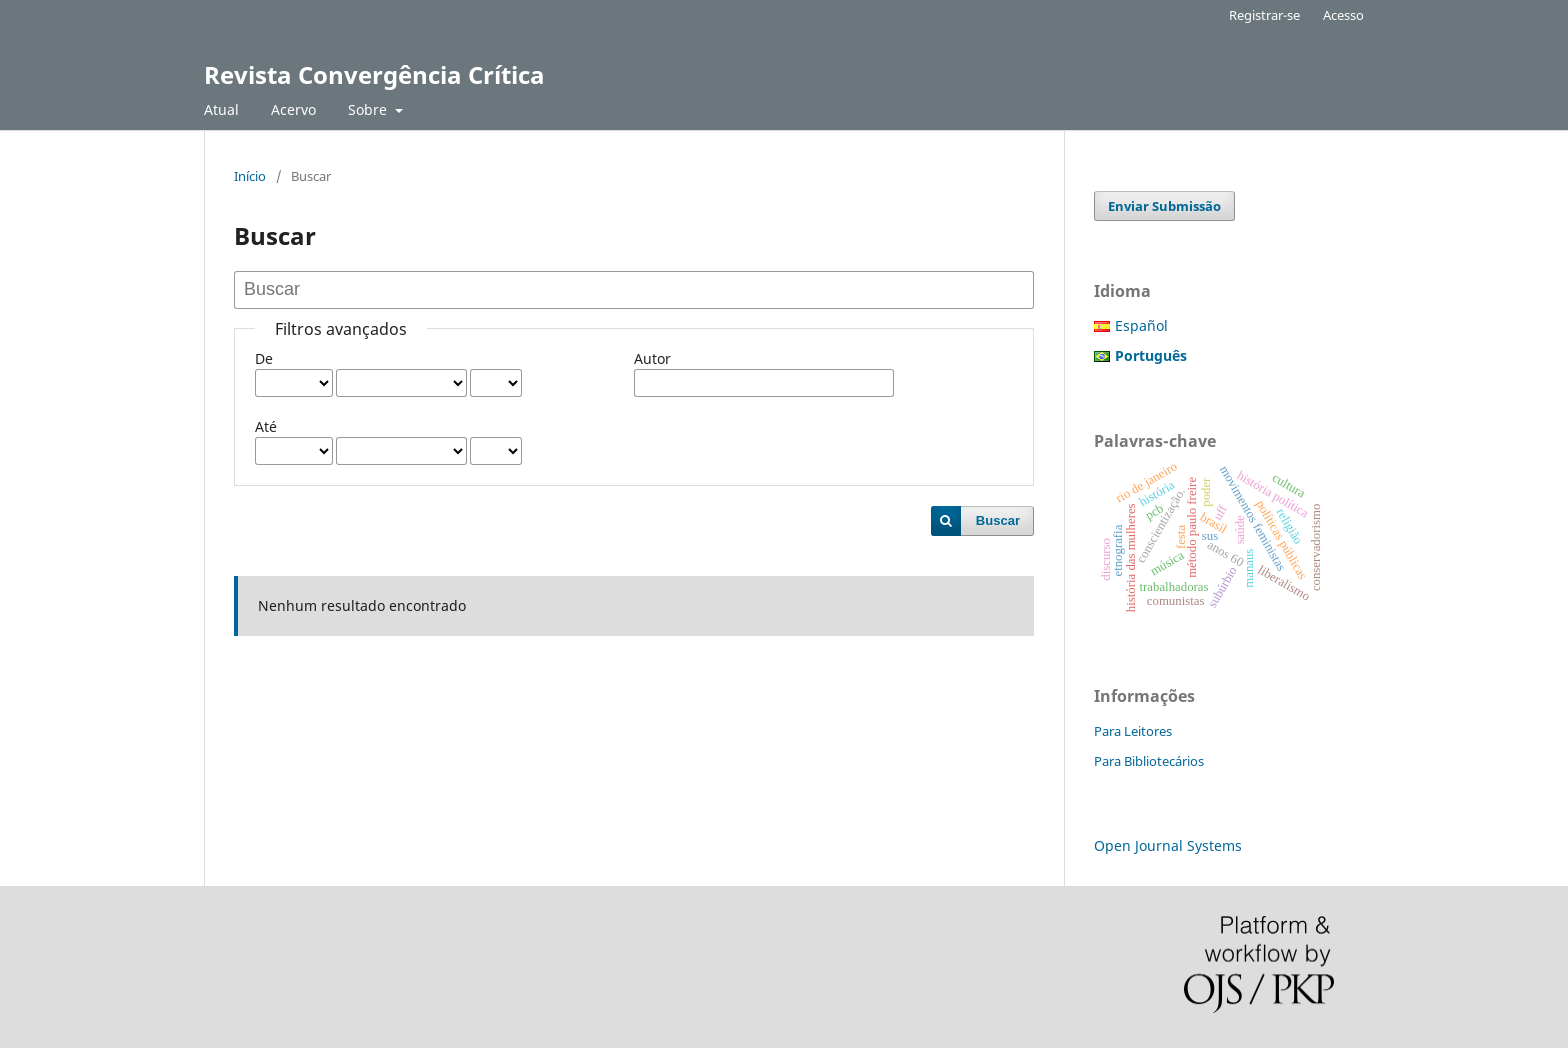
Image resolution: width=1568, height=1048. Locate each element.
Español (1141, 325)
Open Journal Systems (1168, 845)
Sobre (369, 109)
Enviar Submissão (1164, 206)
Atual (221, 109)
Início (250, 176)
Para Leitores (1133, 731)
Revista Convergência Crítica (374, 74)
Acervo (293, 109)
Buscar (998, 520)
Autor (652, 358)
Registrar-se (1264, 15)
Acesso (1343, 15)
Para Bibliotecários (1149, 761)
